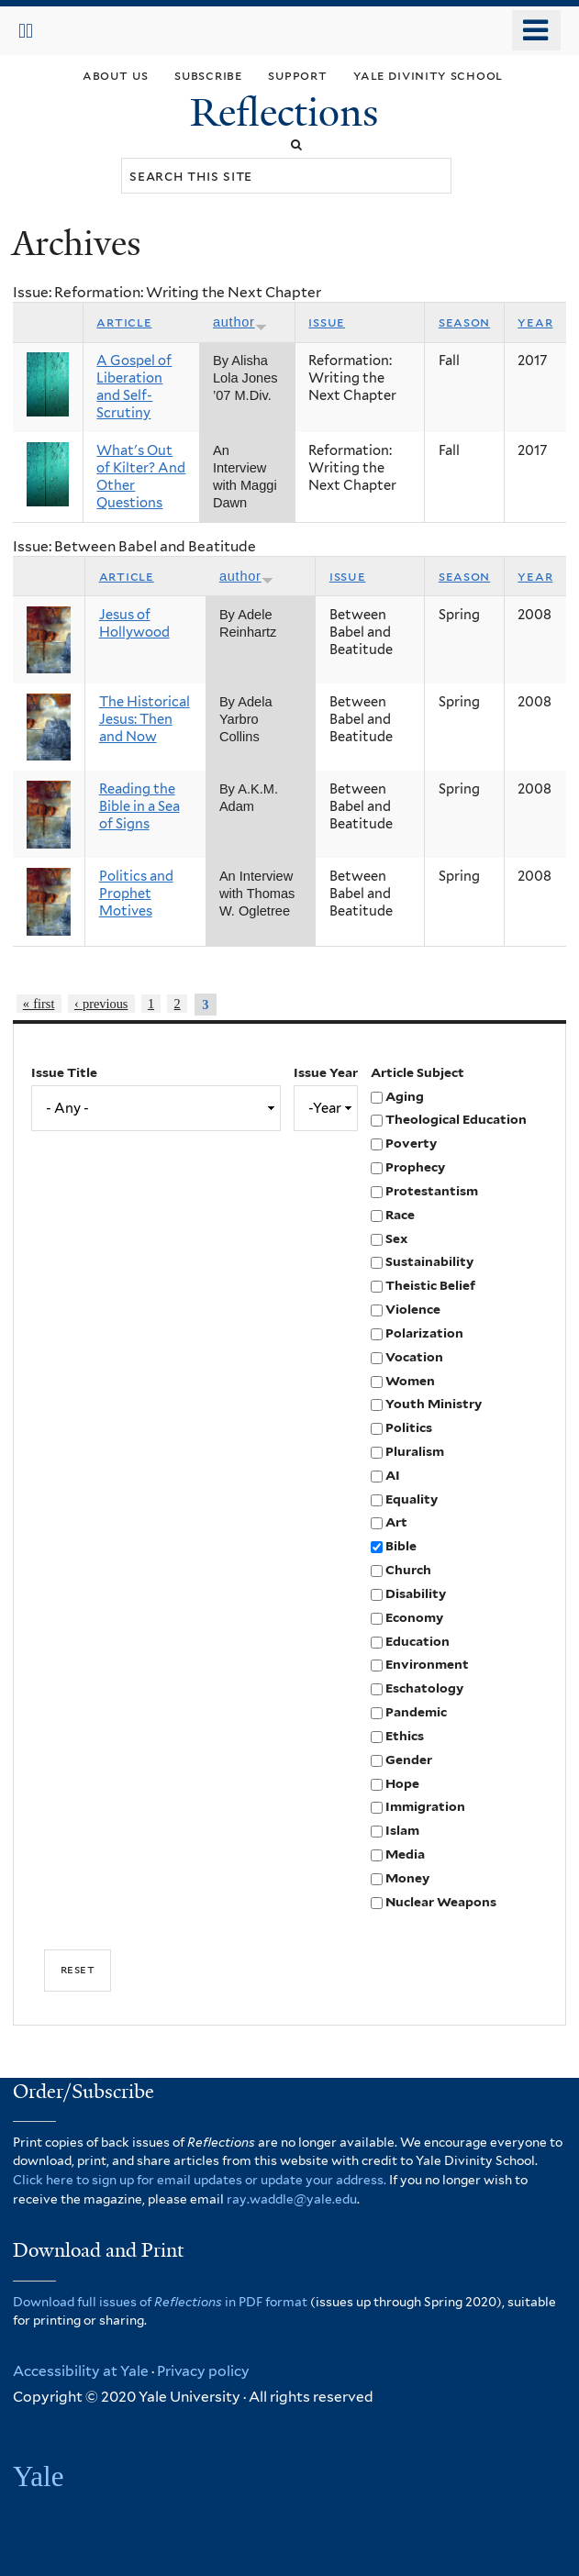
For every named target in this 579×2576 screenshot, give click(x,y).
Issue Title (64, 1072)
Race (400, 1214)
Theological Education (456, 1119)
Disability (415, 1593)
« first (39, 1003)
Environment (427, 1664)
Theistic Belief (430, 1285)
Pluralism (414, 1451)
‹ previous (101, 1003)
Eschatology (424, 1688)
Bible (401, 1545)
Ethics (404, 1735)
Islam (402, 1830)
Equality (411, 1499)
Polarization (424, 1333)
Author (240, 322)
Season (464, 322)
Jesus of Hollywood (134, 623)
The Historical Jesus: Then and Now (144, 719)
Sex (396, 1238)
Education (417, 1641)
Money (407, 1878)
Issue (326, 322)
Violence (412, 1309)
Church (408, 1569)
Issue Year (326, 1072)
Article (123, 322)
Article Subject (417, 1072)
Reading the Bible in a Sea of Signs (139, 806)
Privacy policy (203, 2371)
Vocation (414, 1356)
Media (405, 1854)
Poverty (411, 1143)
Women (410, 1380)
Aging (404, 1096)
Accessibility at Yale (81, 2371)
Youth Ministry (433, 1403)
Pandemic (416, 1711)
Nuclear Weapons (440, 1901)
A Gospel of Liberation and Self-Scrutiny (134, 386)
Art (396, 1522)
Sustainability (429, 1261)
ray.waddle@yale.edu (292, 2199)
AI (392, 1475)
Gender (408, 1759)
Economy (414, 1617)
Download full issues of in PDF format (160, 2301)
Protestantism (431, 1190)
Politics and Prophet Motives (136, 893)
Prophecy (415, 1167)
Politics (408, 1427)
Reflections (289, 112)
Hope (402, 1783)
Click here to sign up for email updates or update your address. (199, 2179)
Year (535, 322)
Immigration (425, 1806)
